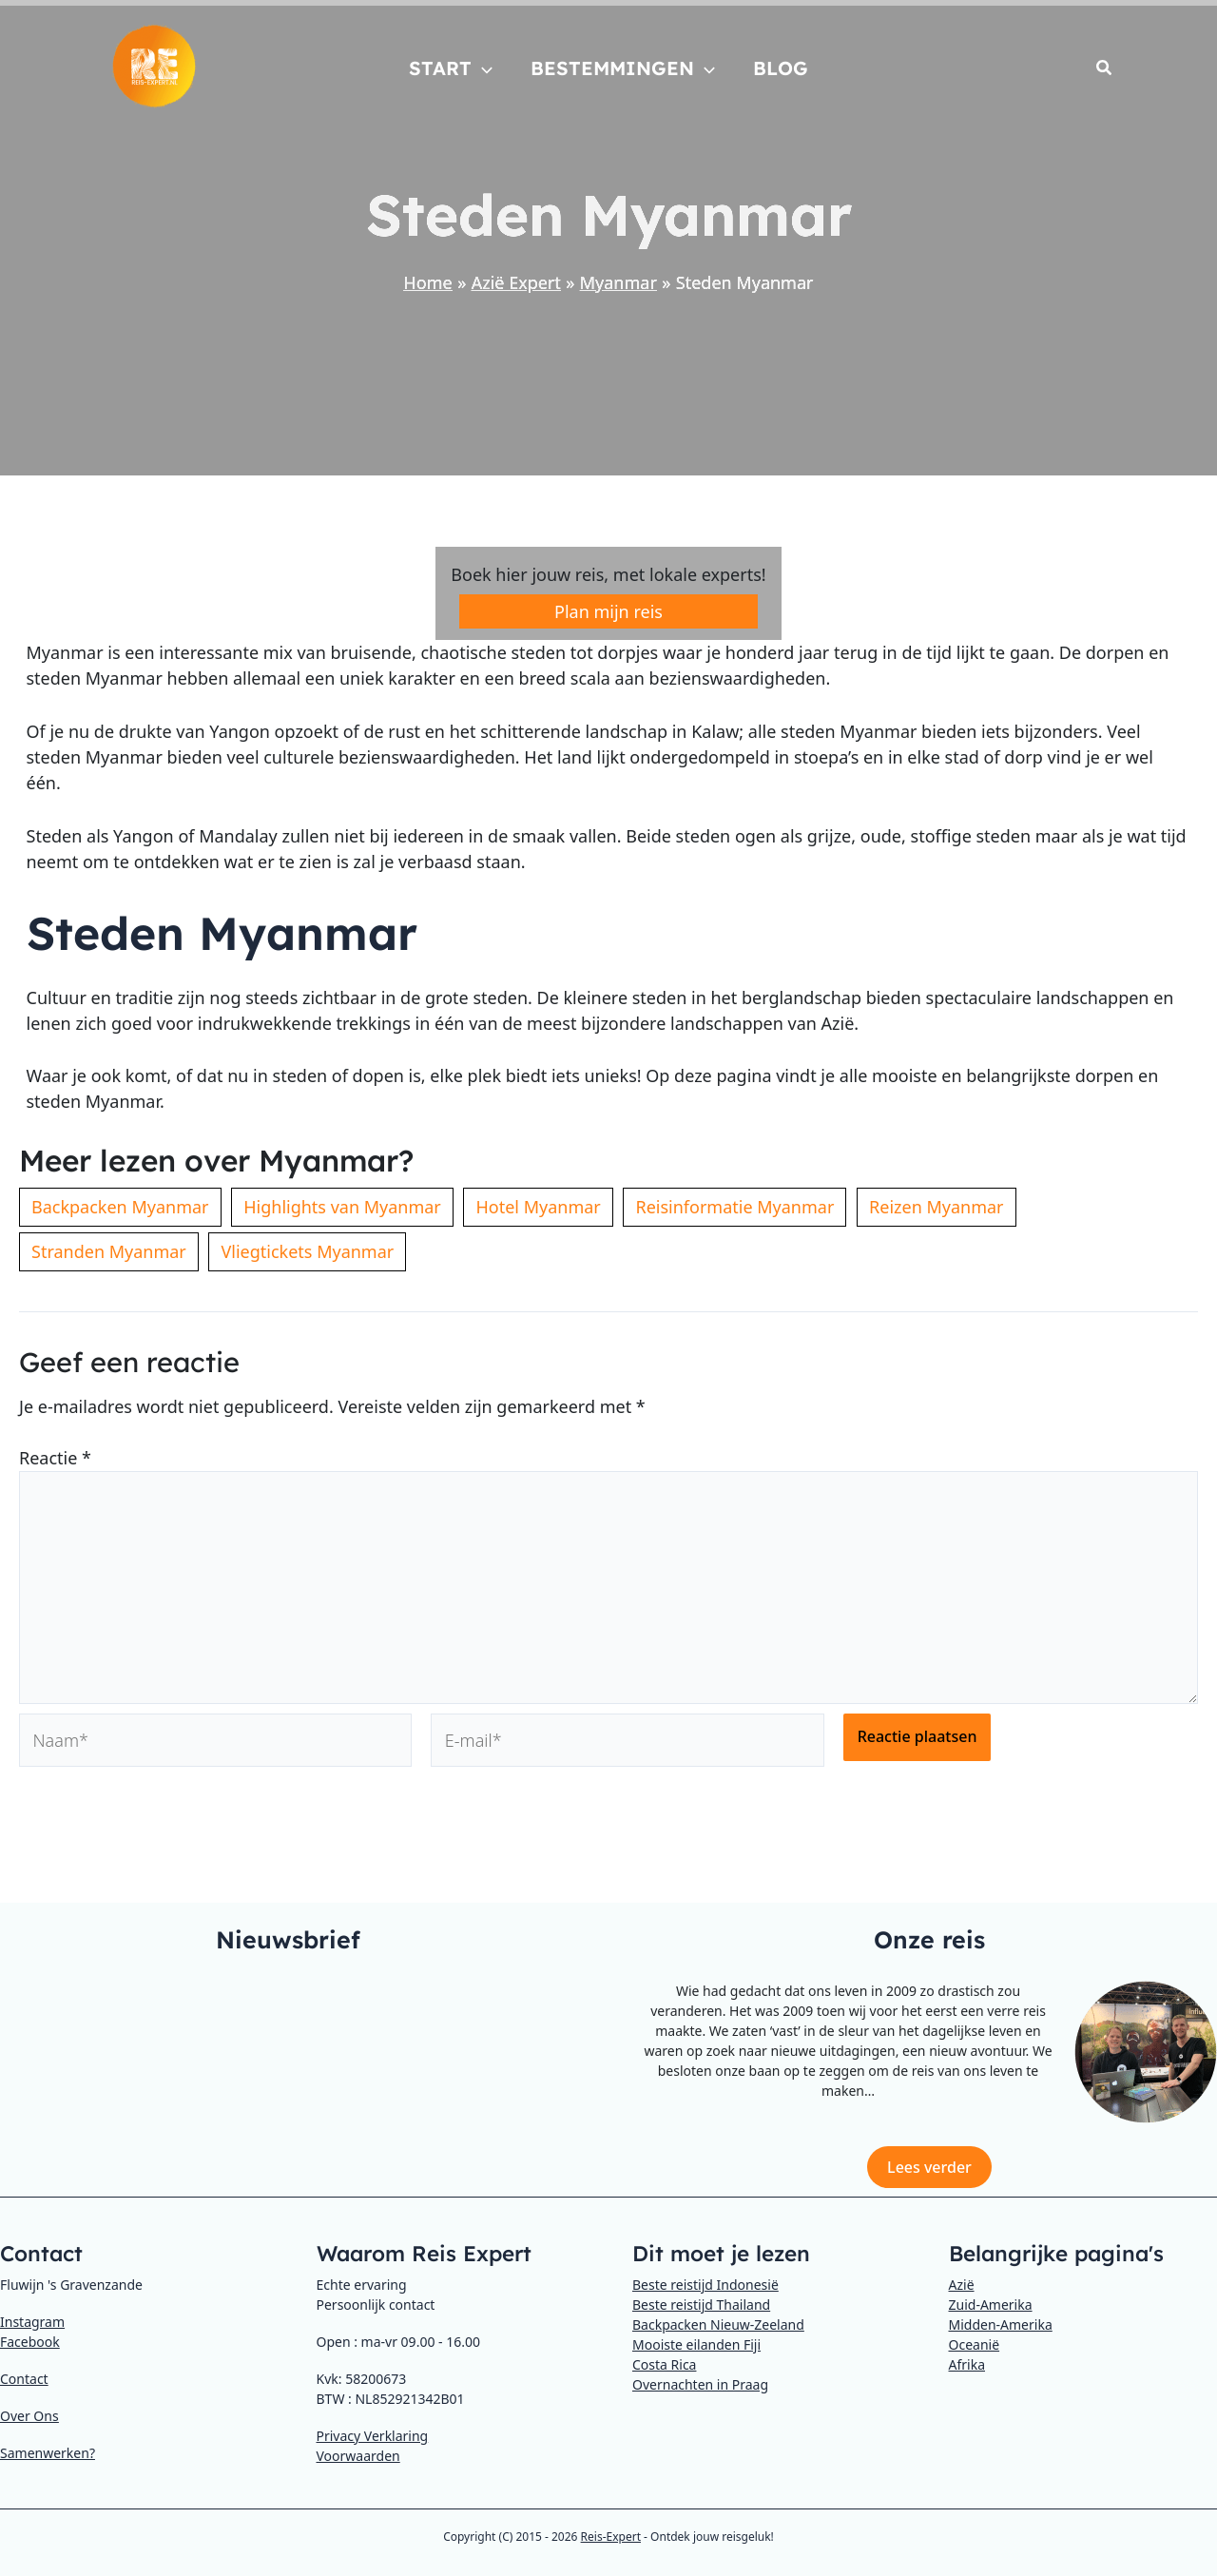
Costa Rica (664, 2364)
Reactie (55, 1457)
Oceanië (974, 2344)
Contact (24, 2379)
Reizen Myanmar (936, 1206)
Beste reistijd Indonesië (705, 2285)
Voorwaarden (358, 2456)
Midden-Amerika (1001, 2324)
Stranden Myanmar (108, 1251)
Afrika (967, 2364)
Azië (962, 2285)
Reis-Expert (611, 2536)
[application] (482, 68)
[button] (1104, 69)
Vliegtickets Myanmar (307, 1251)
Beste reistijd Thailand (701, 2304)
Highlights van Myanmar (342, 1206)
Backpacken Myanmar (120, 1206)
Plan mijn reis (608, 611)
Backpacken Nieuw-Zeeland (718, 2324)
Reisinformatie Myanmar (734, 1206)
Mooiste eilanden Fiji (696, 2344)
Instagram (32, 2322)
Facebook (30, 2342)
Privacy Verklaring (373, 2436)
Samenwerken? (47, 2453)
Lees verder (929, 2167)
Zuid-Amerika (991, 2304)
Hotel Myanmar (537, 1206)
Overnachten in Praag (700, 2384)
